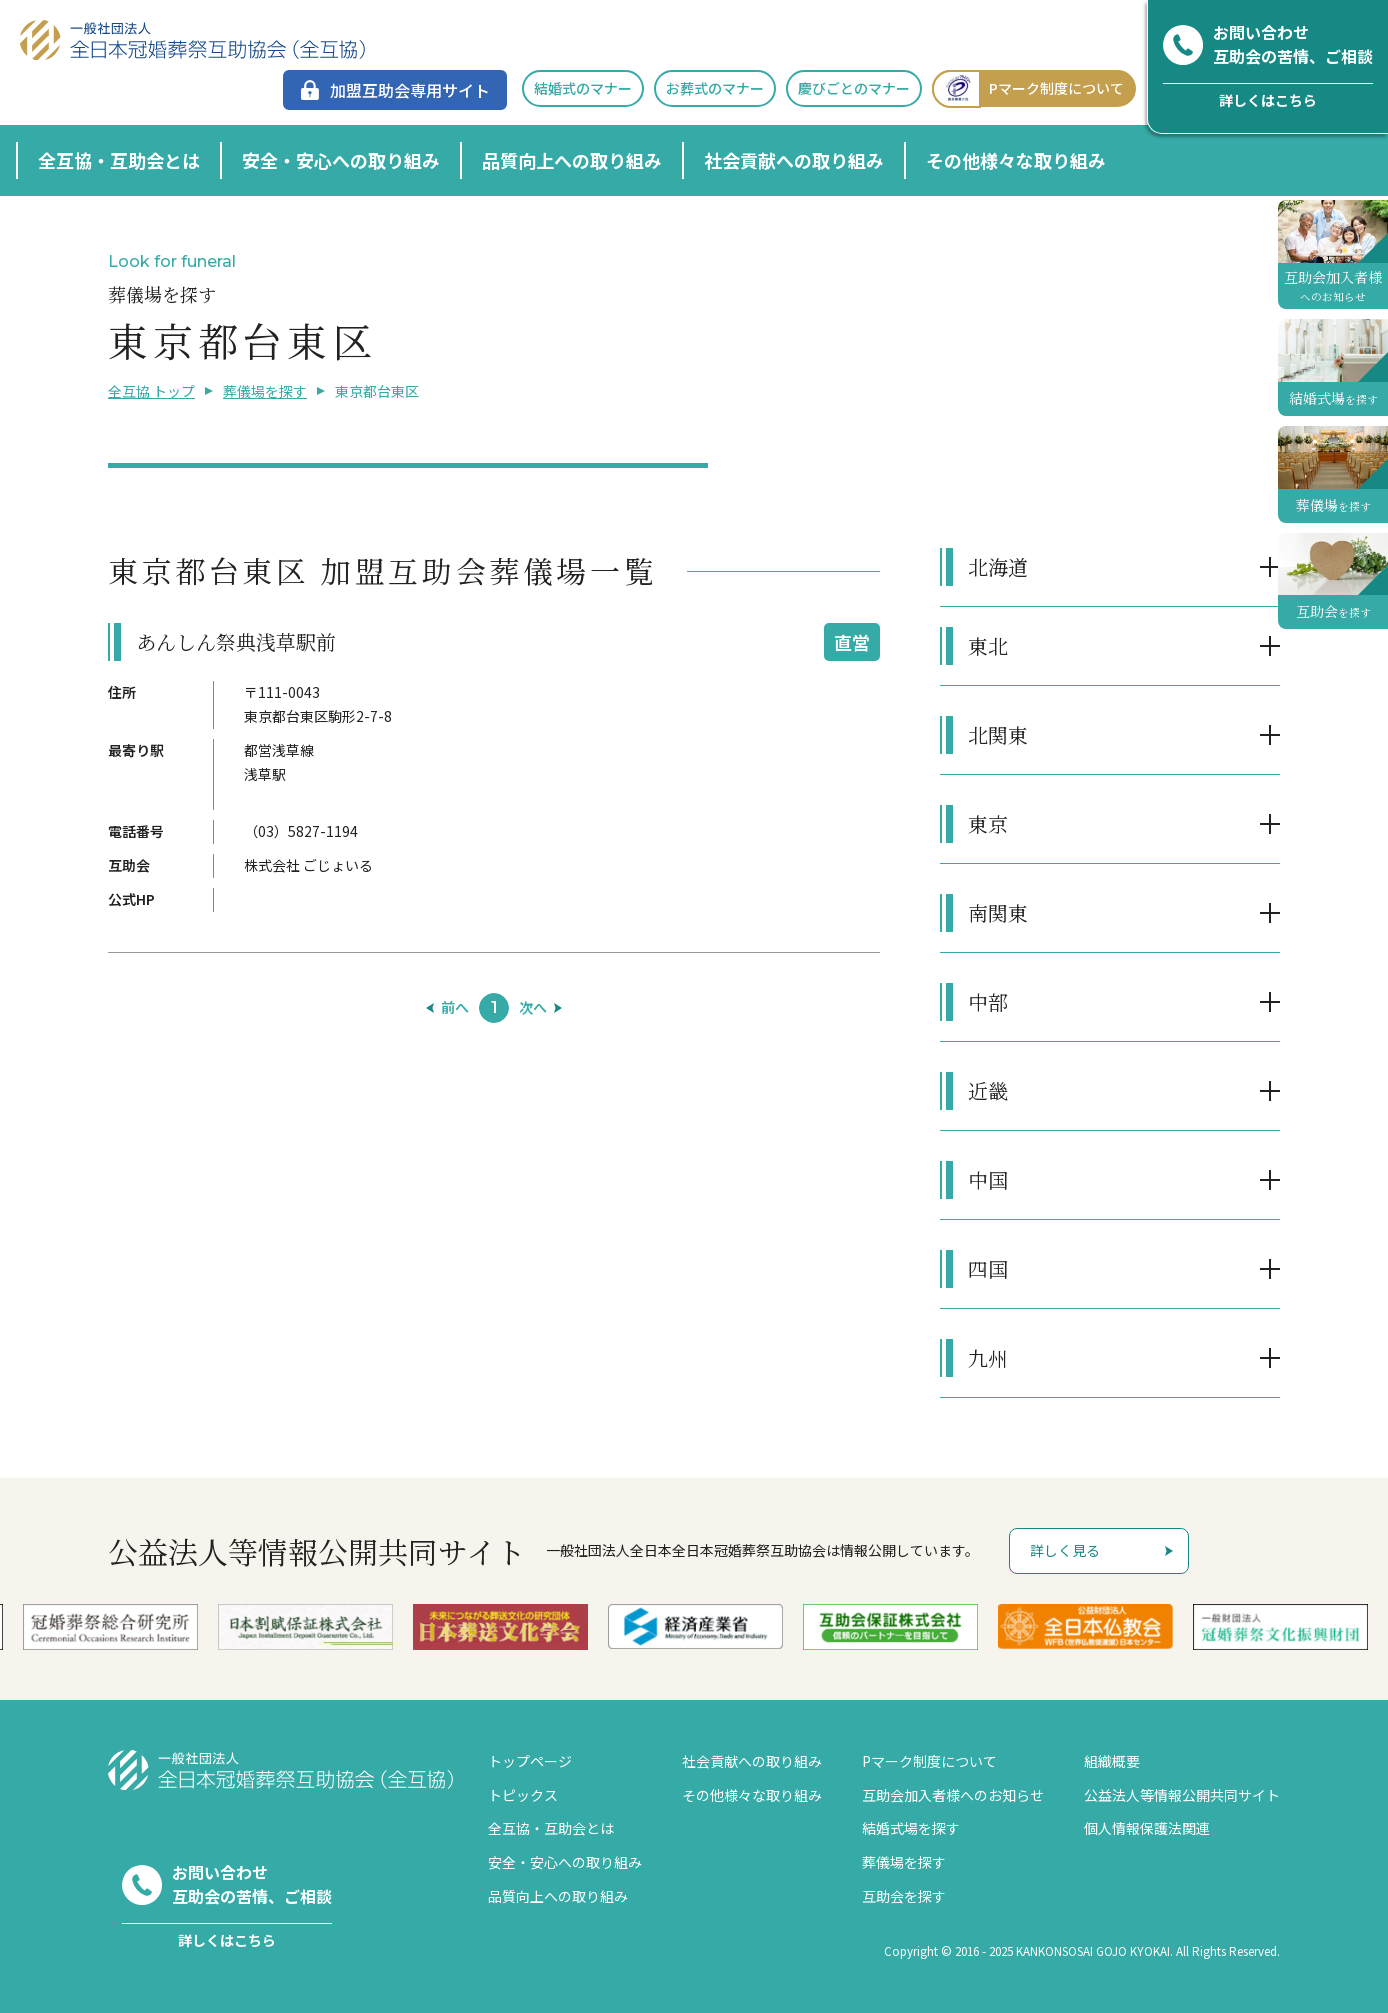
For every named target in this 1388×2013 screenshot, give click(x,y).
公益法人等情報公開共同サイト (1182, 1795)
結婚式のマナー (583, 88)
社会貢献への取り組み (794, 160)
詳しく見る (1065, 1550)
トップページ (530, 1761)
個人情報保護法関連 (1147, 1828)
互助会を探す (904, 1896)
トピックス (523, 1795)
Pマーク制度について (1028, 88)
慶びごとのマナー (854, 88)
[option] (695, 1626)
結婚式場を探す (911, 1828)
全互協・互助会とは (119, 160)
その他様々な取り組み (1016, 160)
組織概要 (1112, 1761)
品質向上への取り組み (572, 160)
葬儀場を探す (265, 391)
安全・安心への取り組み (341, 160)
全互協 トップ (151, 391)
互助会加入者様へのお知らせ (953, 1795)
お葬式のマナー (715, 88)
